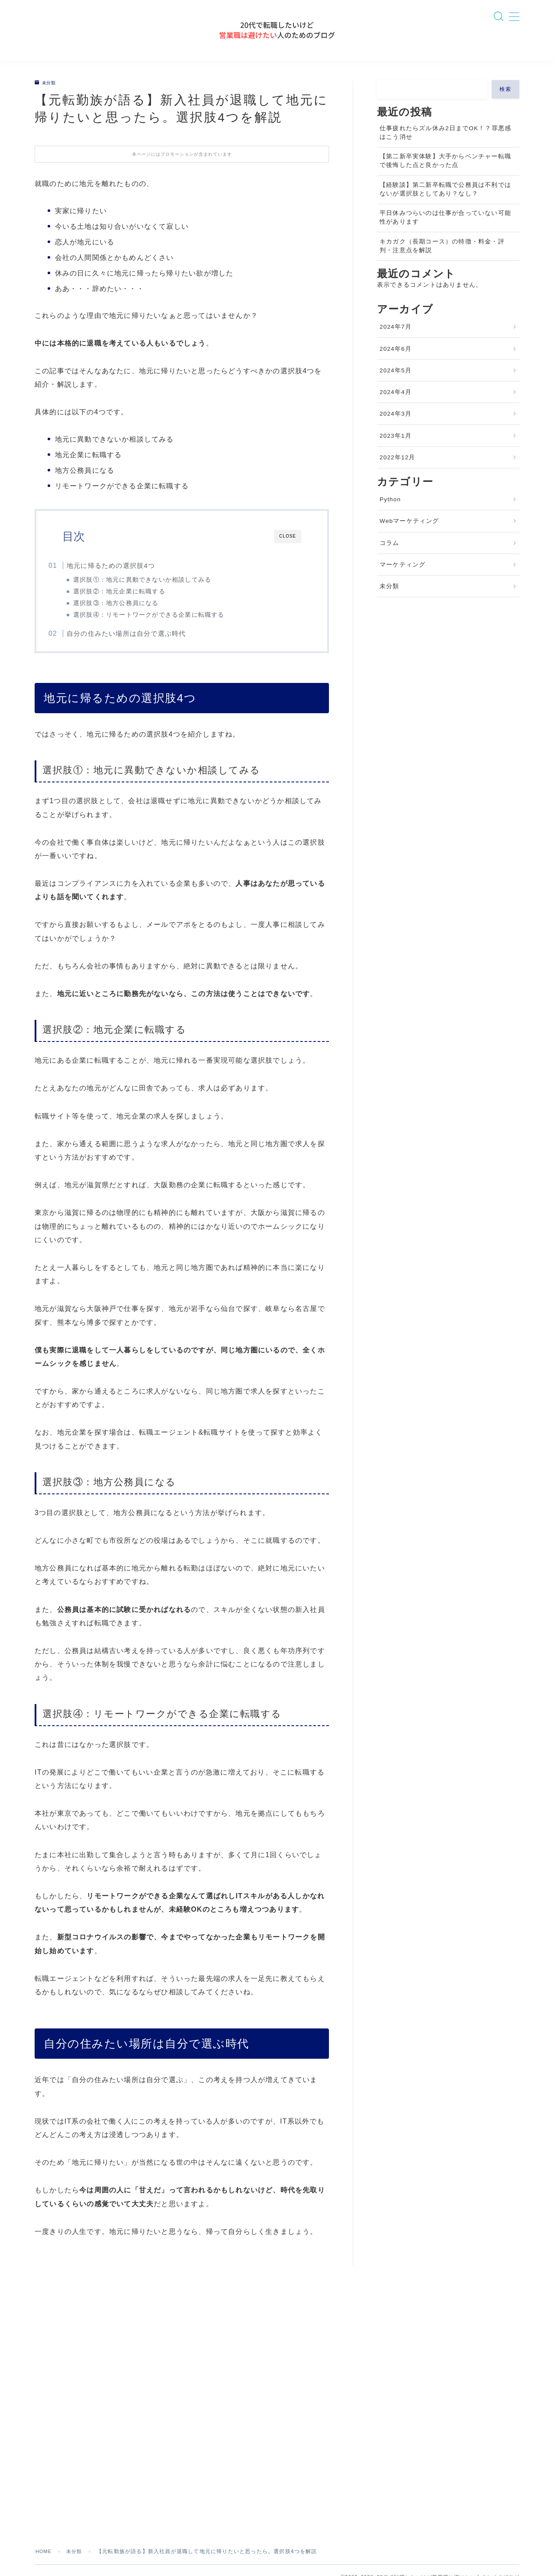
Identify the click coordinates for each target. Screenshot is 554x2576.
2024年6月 (396, 362)
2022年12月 (398, 471)
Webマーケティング (409, 534)
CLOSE (287, 549)
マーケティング (402, 578)
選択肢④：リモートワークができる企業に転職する (164, 628)
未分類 (47, 95)
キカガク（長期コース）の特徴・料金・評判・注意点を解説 (442, 258)
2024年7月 (396, 340)
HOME (44, 2509)
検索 (506, 102)
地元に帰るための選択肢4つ (126, 578)
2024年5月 (396, 384)
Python (390, 512)
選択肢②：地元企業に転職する (134, 604)
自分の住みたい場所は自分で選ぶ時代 (141, 649)
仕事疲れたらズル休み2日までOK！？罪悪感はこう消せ (445, 145)
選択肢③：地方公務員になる (131, 616)
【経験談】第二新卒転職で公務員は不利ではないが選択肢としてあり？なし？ (445, 202)
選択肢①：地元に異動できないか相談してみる (157, 593)
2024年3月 (396, 427)
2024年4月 (396, 405)
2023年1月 (396, 448)
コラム (389, 556)
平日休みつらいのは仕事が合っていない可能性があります (445, 230)
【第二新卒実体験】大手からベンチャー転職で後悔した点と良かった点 (445, 174)
